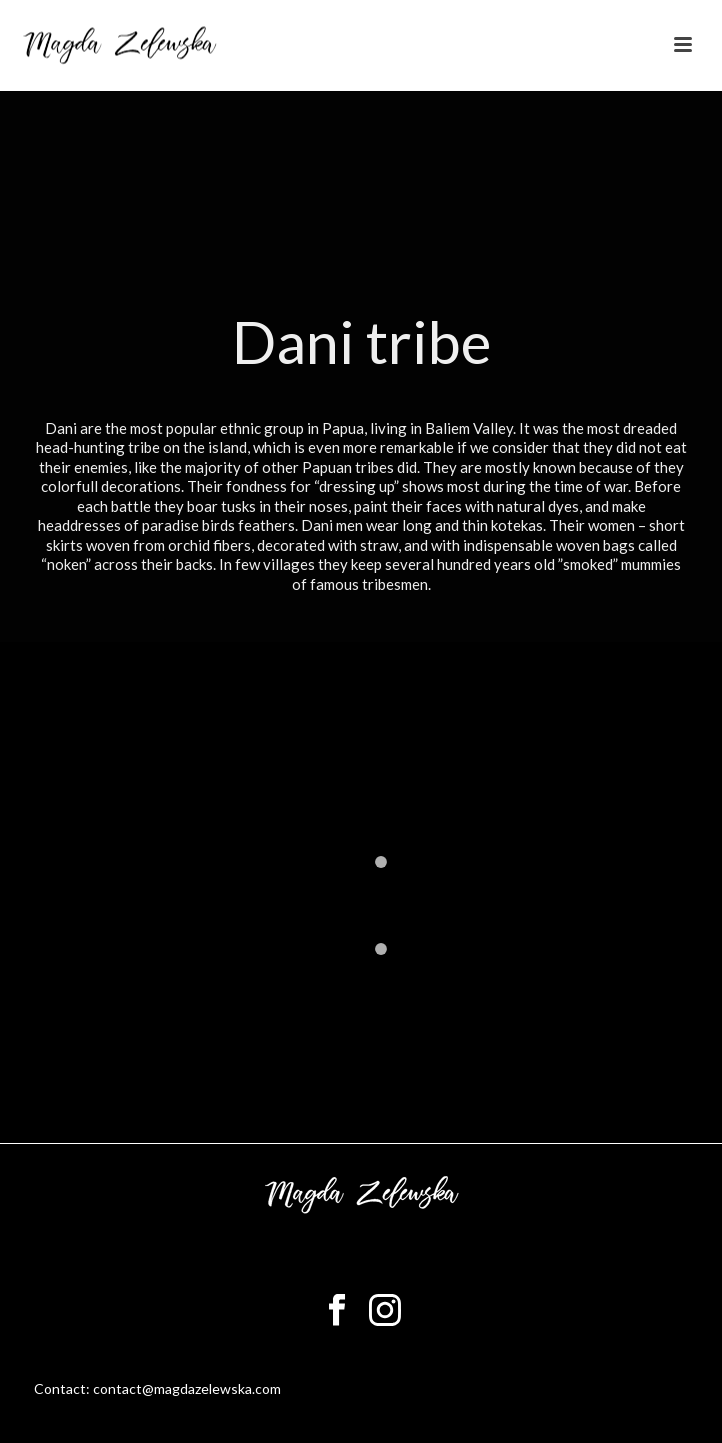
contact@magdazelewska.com (187, 1388)
